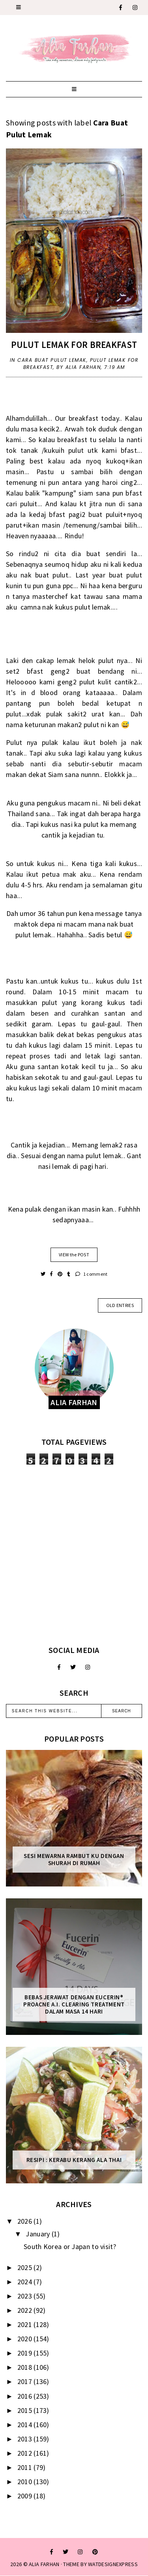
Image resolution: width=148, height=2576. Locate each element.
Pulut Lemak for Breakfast (74, 344)
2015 (25, 2410)
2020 (25, 2338)
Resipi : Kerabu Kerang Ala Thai (74, 2160)
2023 (25, 2296)
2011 (25, 2467)
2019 (25, 2353)
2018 (25, 2367)
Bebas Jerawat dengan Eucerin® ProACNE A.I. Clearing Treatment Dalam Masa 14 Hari (74, 2004)
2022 (25, 2310)
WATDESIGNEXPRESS (113, 2564)
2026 (25, 2221)
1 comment (91, 1274)
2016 (25, 2396)
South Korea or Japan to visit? (70, 2246)
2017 (25, 2381)
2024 (25, 2281)
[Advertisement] (74, 1555)
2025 (25, 2267)
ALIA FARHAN (44, 2564)
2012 (25, 2453)
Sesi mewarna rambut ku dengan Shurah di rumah (74, 1859)
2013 (25, 2438)
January (38, 2233)
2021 (25, 2324)
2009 (25, 2495)
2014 (25, 2424)
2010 (25, 2481)
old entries (120, 1305)
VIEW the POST (74, 1255)
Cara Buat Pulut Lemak (51, 360)
